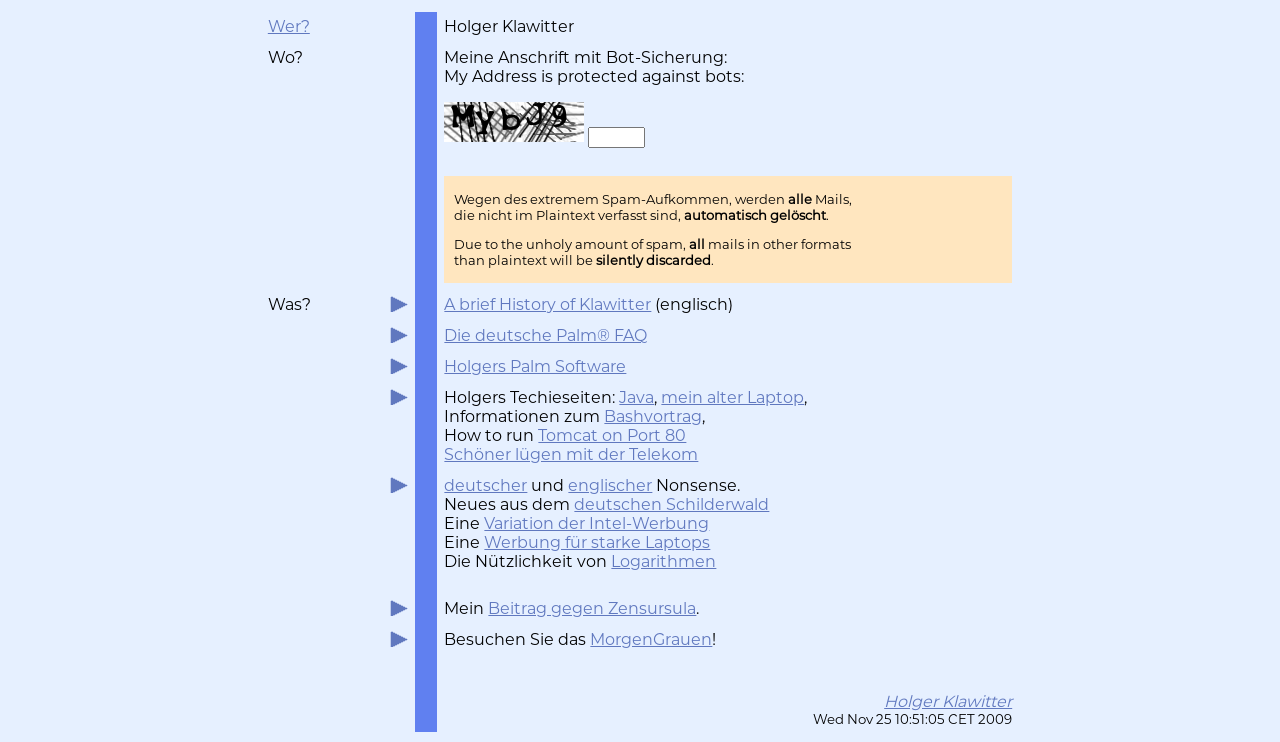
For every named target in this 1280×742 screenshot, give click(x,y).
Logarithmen (663, 561)
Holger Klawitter (948, 701)
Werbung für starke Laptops (597, 542)
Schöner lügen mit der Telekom (571, 454)
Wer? (289, 26)
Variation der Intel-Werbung (596, 523)
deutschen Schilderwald (671, 504)
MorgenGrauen (651, 639)
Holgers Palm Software (535, 366)
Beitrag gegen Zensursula (592, 608)
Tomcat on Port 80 (612, 435)
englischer (610, 485)
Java (636, 397)
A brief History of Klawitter (547, 304)
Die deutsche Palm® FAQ (545, 335)
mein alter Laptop (732, 397)
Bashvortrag (653, 416)
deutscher (485, 485)
